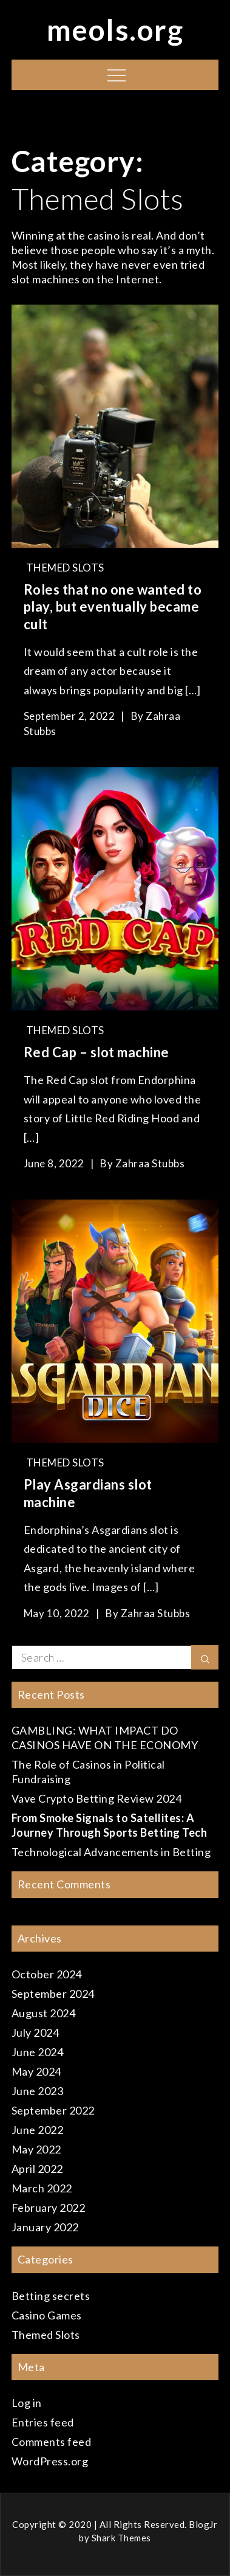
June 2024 (38, 2052)
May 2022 (36, 2149)
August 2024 (44, 2013)
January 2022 (45, 2227)
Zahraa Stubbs (150, 1163)
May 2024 (36, 2071)
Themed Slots (65, 567)
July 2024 (35, 2032)
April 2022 (37, 2168)
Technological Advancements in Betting (111, 1852)
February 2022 (49, 2207)
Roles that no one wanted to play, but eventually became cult (113, 606)
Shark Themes (121, 2537)
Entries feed (43, 2422)
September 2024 (53, 1993)
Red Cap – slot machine (96, 1052)
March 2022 (42, 2188)
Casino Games (47, 2315)
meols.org (115, 29)
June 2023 (38, 2091)
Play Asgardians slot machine (88, 1493)
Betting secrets (51, 2295)
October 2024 (47, 1974)
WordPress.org (50, 2461)
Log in (27, 2402)
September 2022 (53, 2110)
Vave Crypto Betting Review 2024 (97, 1798)
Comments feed (52, 2441)
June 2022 (38, 2129)
